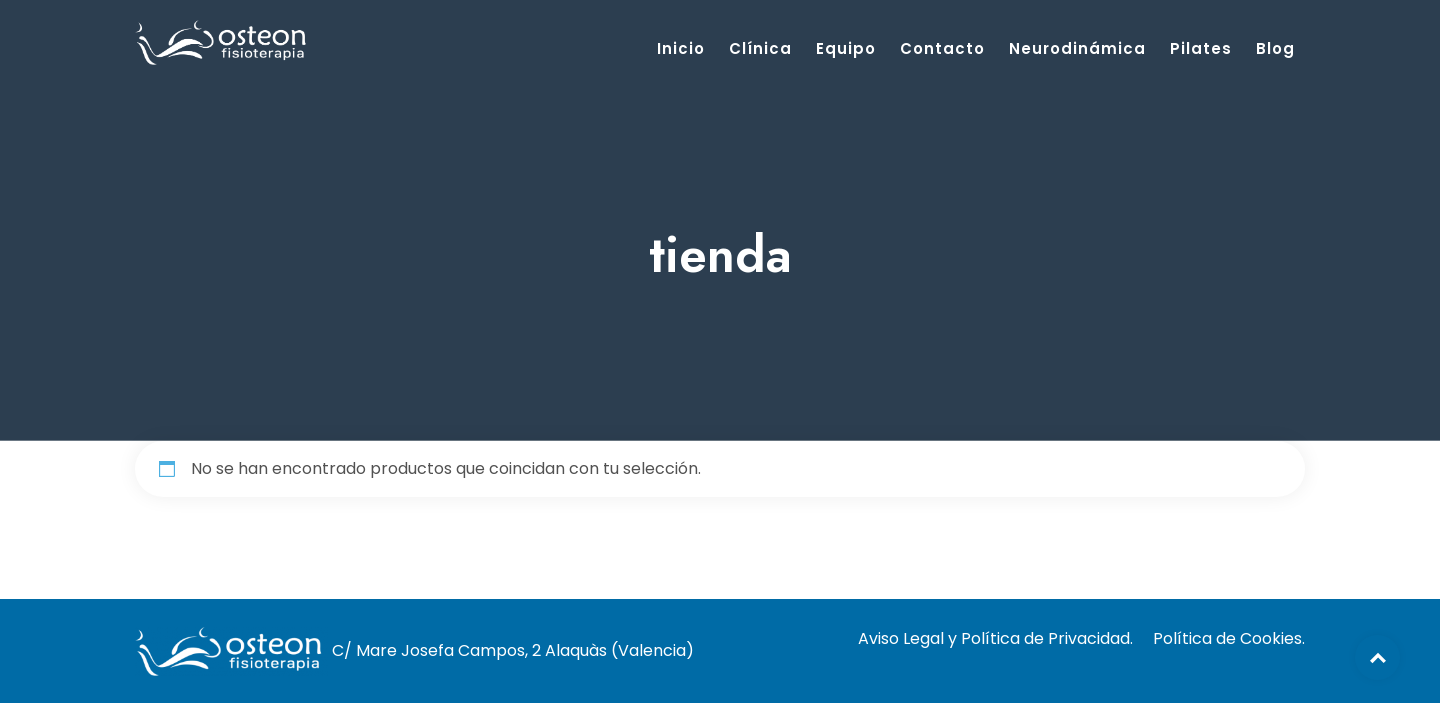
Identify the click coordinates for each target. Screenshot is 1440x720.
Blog (1275, 48)
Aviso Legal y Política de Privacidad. (995, 638)
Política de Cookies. (1229, 638)
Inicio (681, 48)
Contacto (942, 48)
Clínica (760, 48)
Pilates (1201, 48)
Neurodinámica (1077, 48)
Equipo (846, 48)
